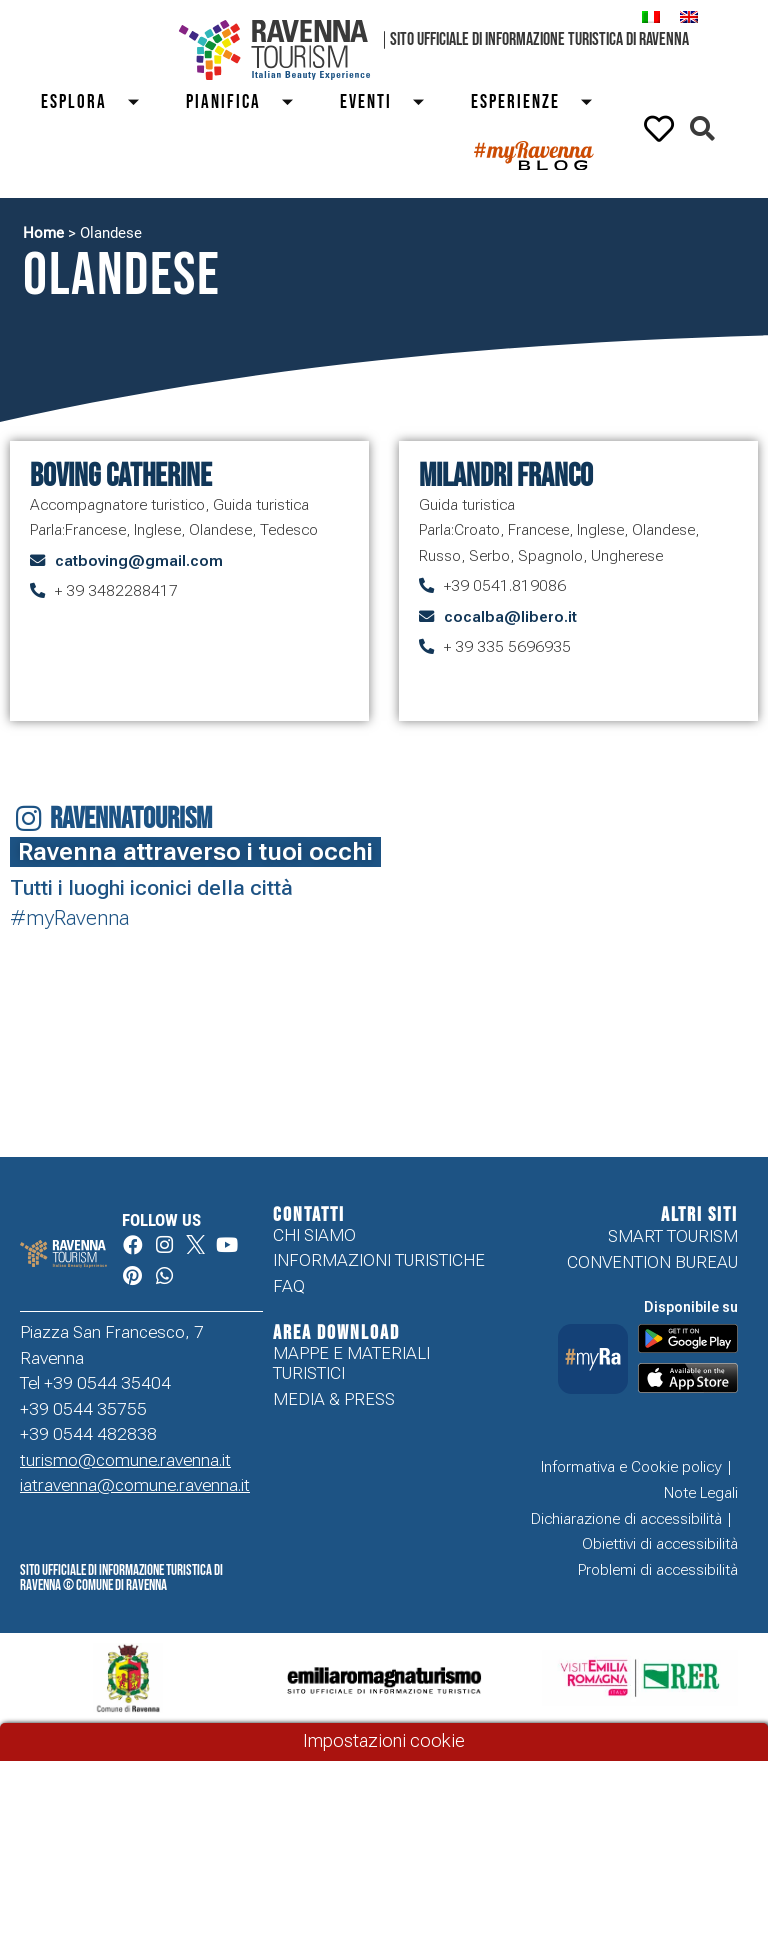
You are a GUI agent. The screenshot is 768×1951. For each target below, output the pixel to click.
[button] (702, 128)
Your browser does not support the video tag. (707, 982)
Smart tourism (673, 1236)
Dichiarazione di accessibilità (626, 1520)
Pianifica (248, 102)
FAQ (289, 1288)
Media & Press (334, 1401)
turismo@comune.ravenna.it (125, 1461)
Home (43, 233)
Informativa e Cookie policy (631, 1468)
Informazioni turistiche (379, 1262)
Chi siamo (314, 1236)
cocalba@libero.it (510, 617)
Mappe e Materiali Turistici (351, 1365)
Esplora (98, 102)
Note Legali (701, 1494)
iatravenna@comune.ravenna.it (135, 1487)
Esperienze (540, 102)
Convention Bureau (652, 1262)
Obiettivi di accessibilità (660, 1546)
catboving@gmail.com (139, 561)
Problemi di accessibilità (658, 1572)
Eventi (390, 102)
